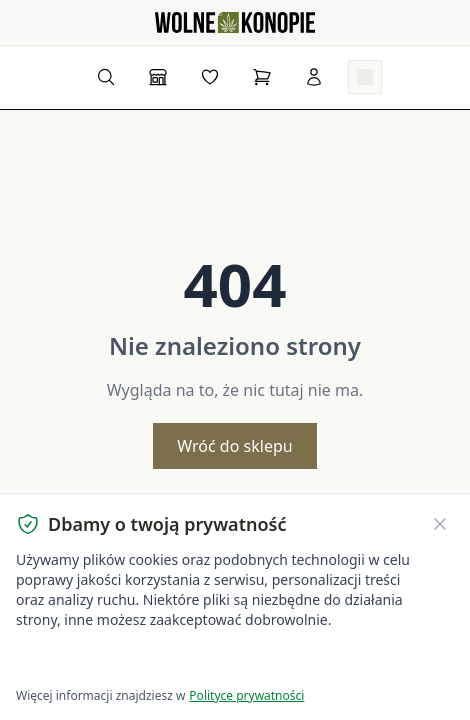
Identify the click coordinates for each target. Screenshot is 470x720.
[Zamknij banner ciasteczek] (440, 524)
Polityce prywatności (246, 695)
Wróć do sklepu (234, 446)
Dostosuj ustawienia (252, 660)
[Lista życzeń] (210, 77)
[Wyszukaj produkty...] (106, 77)
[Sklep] (158, 77)
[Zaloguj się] (314, 77)
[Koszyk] (262, 77)
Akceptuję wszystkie (88, 660)
